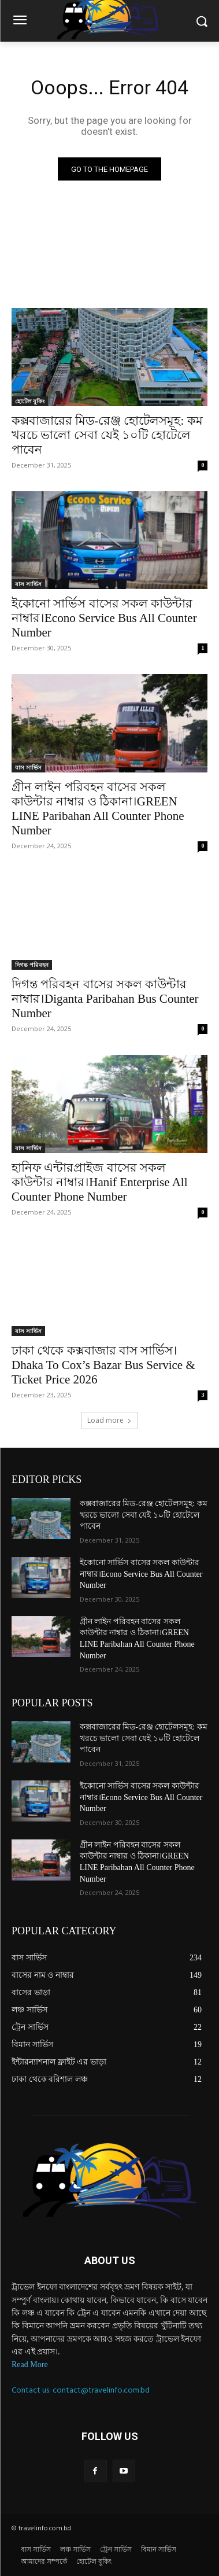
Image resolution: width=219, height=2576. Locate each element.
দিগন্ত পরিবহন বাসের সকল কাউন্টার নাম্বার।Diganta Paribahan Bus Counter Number (105, 998)
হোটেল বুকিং (29, 401)
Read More (30, 2364)
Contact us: (32, 2390)
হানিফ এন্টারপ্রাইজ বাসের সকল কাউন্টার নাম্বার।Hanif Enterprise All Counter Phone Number (100, 1182)
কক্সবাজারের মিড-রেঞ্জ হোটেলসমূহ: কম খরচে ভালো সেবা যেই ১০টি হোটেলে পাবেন (107, 435)
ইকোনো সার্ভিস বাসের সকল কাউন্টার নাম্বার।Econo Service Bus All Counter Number (104, 618)
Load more (109, 1420)
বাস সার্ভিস (28, 584)
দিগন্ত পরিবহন (32, 965)
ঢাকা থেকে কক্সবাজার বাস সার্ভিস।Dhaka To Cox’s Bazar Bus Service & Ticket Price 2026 (103, 1365)
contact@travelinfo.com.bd (101, 2390)
